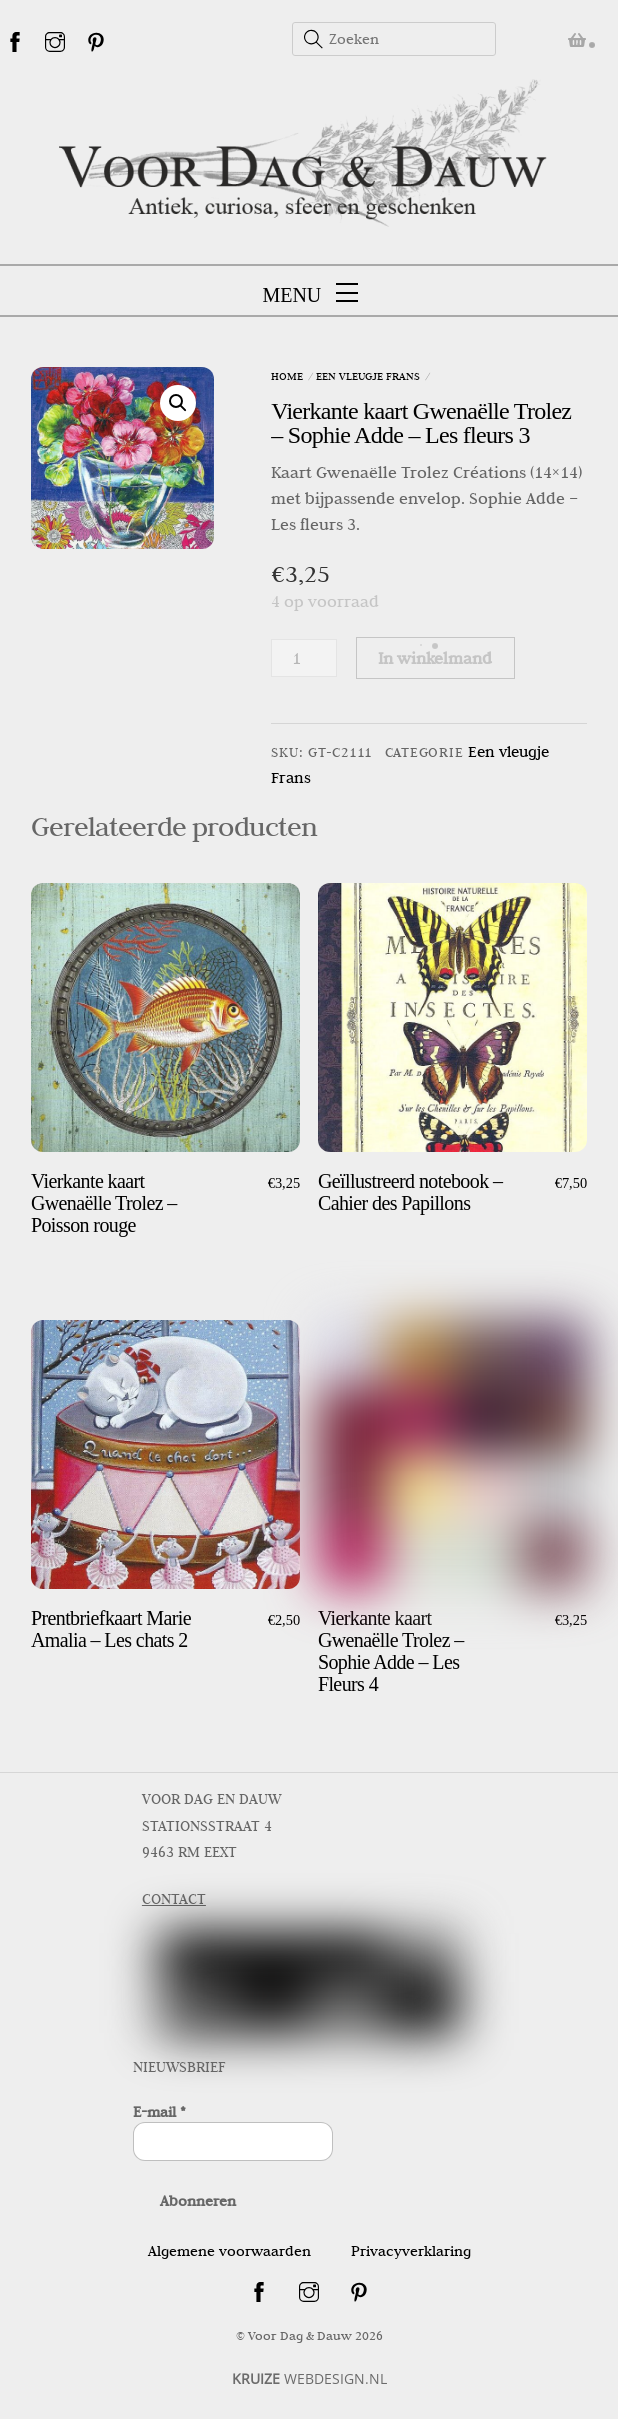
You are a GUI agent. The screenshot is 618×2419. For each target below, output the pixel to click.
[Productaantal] (303, 658)
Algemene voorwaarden (229, 2251)
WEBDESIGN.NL (309, 2378)
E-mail (159, 2112)
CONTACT (174, 1899)
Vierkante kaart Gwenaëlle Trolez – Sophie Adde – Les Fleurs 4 (391, 1651)
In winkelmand (435, 658)
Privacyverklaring (411, 2251)
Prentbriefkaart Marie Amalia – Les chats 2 (111, 1629)
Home (287, 376)
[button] (178, 403)
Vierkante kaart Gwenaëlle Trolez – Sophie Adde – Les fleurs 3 (421, 423)
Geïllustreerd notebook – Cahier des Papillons (410, 1192)
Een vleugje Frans (368, 376)
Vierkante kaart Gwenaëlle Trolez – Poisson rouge (104, 1203)
